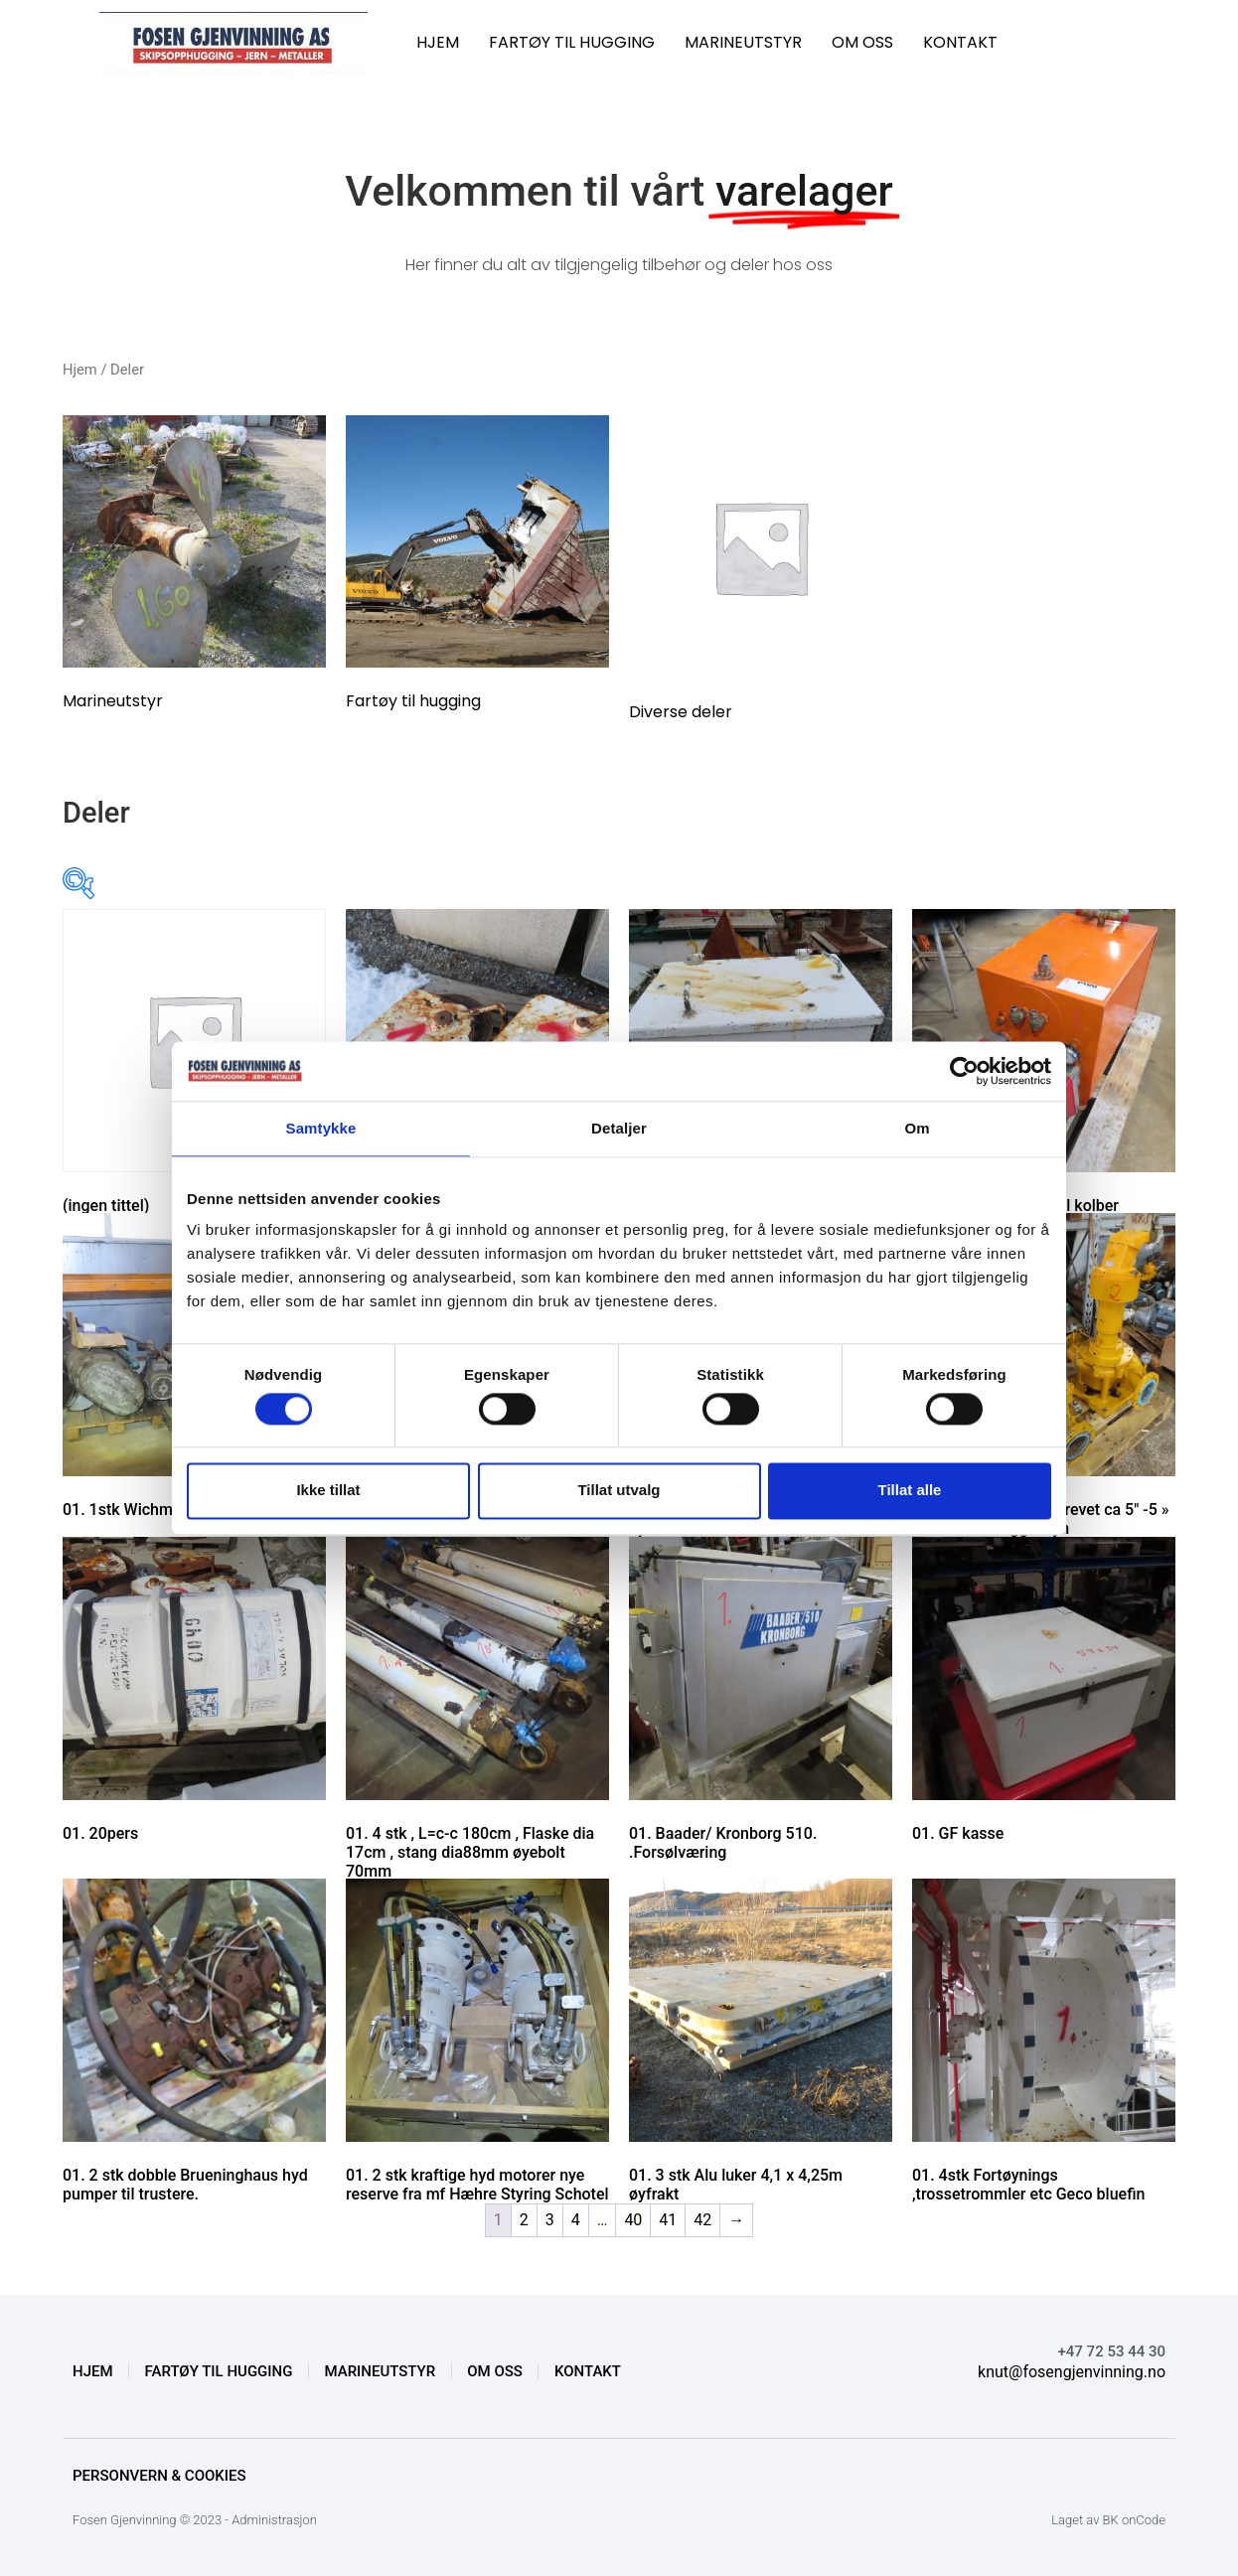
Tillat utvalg (618, 1490)
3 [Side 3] (549, 2219)
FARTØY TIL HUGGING (572, 42)
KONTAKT (960, 42)
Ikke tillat (328, 1490)
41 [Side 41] (668, 2219)
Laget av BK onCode (1108, 2519)
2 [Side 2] (524, 2219)
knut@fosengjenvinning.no (1071, 2371)
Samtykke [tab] (321, 1128)
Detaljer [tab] (619, 1128)
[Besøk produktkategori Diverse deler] (760, 572)
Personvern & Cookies (159, 2476)
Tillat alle (910, 1490)
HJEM (437, 42)
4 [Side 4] (575, 2219)
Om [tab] (916, 1128)
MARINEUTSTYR (743, 42)
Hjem (80, 370)
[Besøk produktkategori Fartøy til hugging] (477, 567)
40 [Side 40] (633, 2219)
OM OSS (862, 42)
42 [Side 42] (702, 2219)
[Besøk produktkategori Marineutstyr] (194, 567)
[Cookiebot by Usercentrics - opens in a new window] (964, 1071)
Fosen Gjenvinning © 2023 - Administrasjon (195, 2519)
